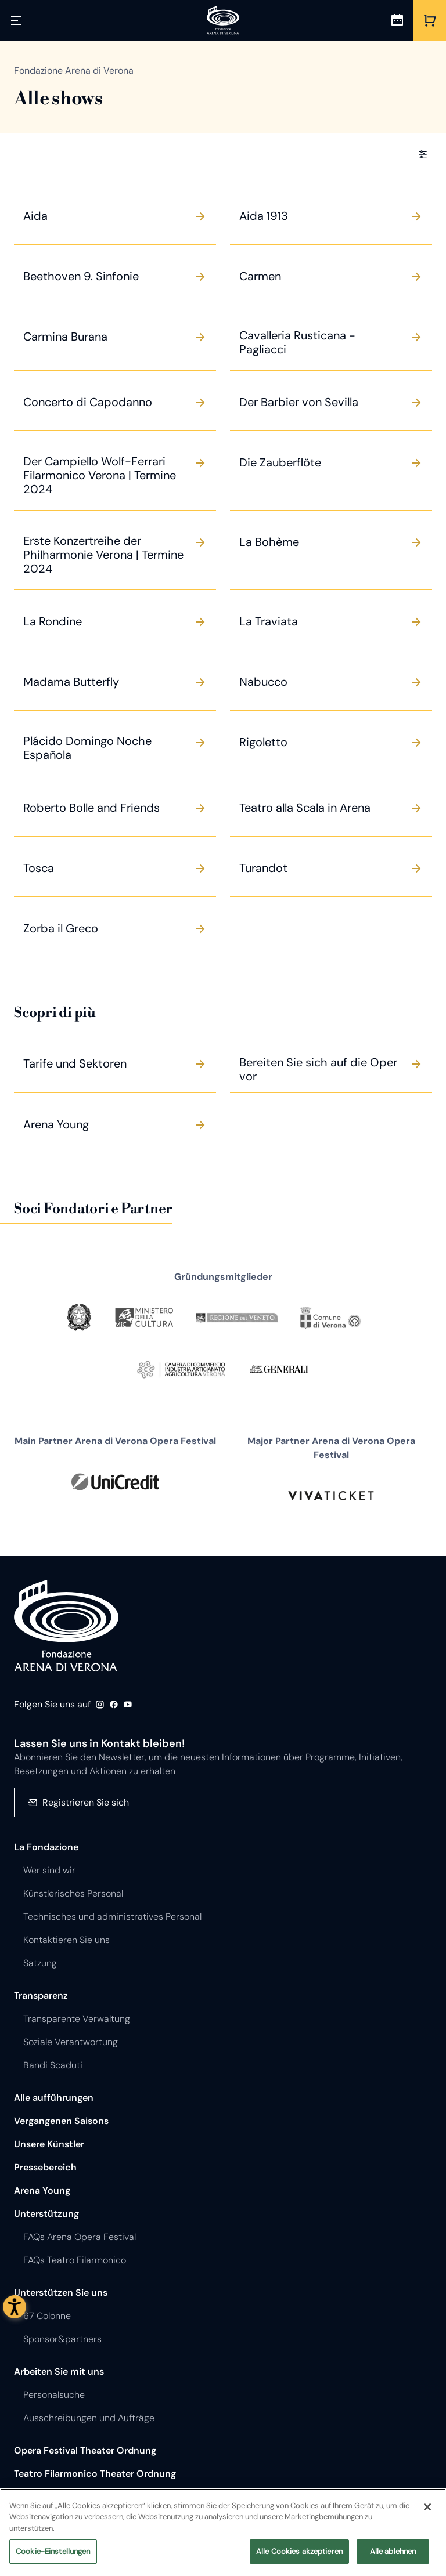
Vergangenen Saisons (61, 2121)
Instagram (100, 1704)
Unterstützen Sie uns (60, 2292)
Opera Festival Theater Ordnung (85, 2450)
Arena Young (42, 2190)
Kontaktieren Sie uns (66, 1940)
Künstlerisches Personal (73, 1893)
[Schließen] (427, 2511)
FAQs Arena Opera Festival (79, 2237)
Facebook (113, 1704)
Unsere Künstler (49, 2144)
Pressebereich (45, 2167)
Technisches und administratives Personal (112, 1917)
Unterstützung (46, 2214)
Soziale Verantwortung (70, 2042)
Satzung (40, 1963)
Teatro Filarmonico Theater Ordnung (95, 2474)
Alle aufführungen (53, 2098)
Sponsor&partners (62, 2339)
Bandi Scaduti (52, 2065)
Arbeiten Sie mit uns (59, 2371)
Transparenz (41, 1995)
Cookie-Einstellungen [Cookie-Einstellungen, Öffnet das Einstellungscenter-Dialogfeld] (53, 2556)
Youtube (127, 1704)
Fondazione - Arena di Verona (66, 1625)
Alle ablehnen (393, 2556)
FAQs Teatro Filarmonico (74, 2260)
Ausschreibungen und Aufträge (88, 2418)
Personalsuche (54, 2395)
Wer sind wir (49, 1870)
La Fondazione (46, 1847)
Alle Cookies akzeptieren (299, 2556)
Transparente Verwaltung (76, 2019)
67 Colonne (47, 2316)
